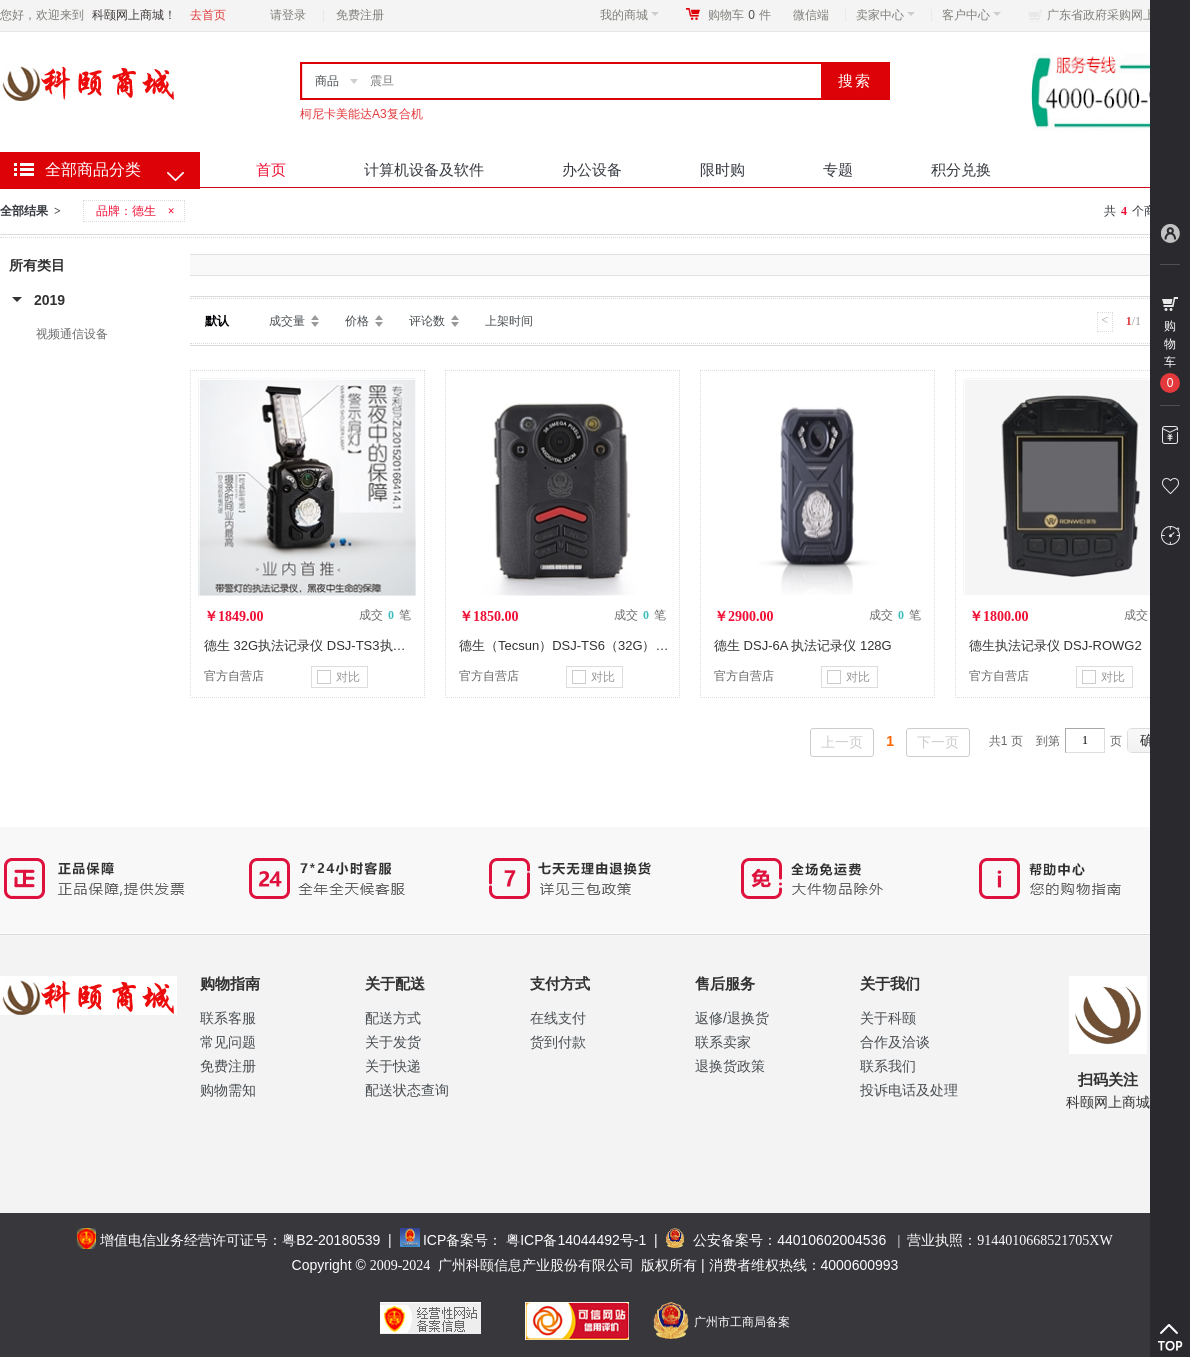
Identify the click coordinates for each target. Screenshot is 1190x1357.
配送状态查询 (407, 1090)
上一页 (842, 742)
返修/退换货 (732, 1018)
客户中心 (971, 15)
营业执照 (1009, 1240)
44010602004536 (831, 1240)
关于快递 (393, 1066)
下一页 (938, 742)
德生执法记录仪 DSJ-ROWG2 (1055, 645)
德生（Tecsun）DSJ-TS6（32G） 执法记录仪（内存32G (623, 645)
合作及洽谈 (895, 1042)
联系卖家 (723, 1042)
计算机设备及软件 (424, 169)
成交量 (287, 321)
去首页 (208, 15)
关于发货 (393, 1042)
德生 (144, 211)
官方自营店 (234, 676)
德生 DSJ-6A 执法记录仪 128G (803, 645)
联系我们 (888, 1066)
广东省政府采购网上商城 (1113, 15)
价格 (357, 321)
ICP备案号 (455, 1240)
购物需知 (228, 1090)
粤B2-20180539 (331, 1240)
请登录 (288, 15)
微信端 (811, 15)
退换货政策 (730, 1066)
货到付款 (558, 1042)
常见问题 (228, 1042)
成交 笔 (385, 615)
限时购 (722, 169)
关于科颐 (888, 1018)
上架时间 (509, 321)
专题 (838, 169)
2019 (49, 300)
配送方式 (393, 1018)
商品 (327, 81)
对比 (338, 677)
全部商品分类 (93, 169)
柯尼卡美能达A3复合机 (361, 114)
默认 (217, 321)
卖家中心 (885, 15)
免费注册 (360, 15)
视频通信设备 (72, 334)
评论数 (427, 321)
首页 (271, 169)
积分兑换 (961, 169)
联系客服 (228, 1018)
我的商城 (629, 15)
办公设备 (592, 169)
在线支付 (558, 1018)
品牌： (137, 211)
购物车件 (739, 15)
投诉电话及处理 (909, 1090)
